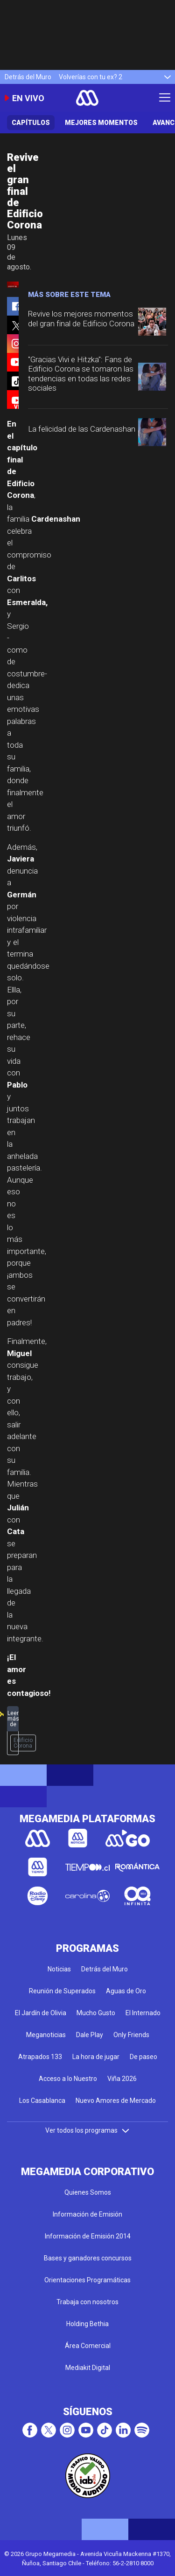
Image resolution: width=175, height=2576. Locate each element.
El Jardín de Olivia (40, 2013)
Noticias (59, 1969)
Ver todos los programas (87, 2130)
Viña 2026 (122, 2078)
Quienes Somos (87, 2192)
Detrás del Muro (28, 77)
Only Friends (131, 2035)
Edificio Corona (23, 1743)
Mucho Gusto (96, 2013)
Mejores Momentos (101, 122)
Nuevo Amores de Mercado (116, 2100)
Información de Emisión (87, 2214)
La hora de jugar (95, 2056)
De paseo (143, 2056)
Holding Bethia (87, 2324)
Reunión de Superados (62, 1991)
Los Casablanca (42, 2100)
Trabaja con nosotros (87, 2302)
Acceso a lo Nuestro (68, 2078)
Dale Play (89, 2035)
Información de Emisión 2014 (88, 2236)
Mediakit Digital (87, 2367)
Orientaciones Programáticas (87, 2280)
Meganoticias (46, 2035)
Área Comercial (88, 2345)
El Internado (143, 2013)
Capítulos (31, 122)
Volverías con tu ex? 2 (90, 77)
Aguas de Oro (126, 1991)
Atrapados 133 (40, 2056)
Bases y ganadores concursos (88, 2258)
